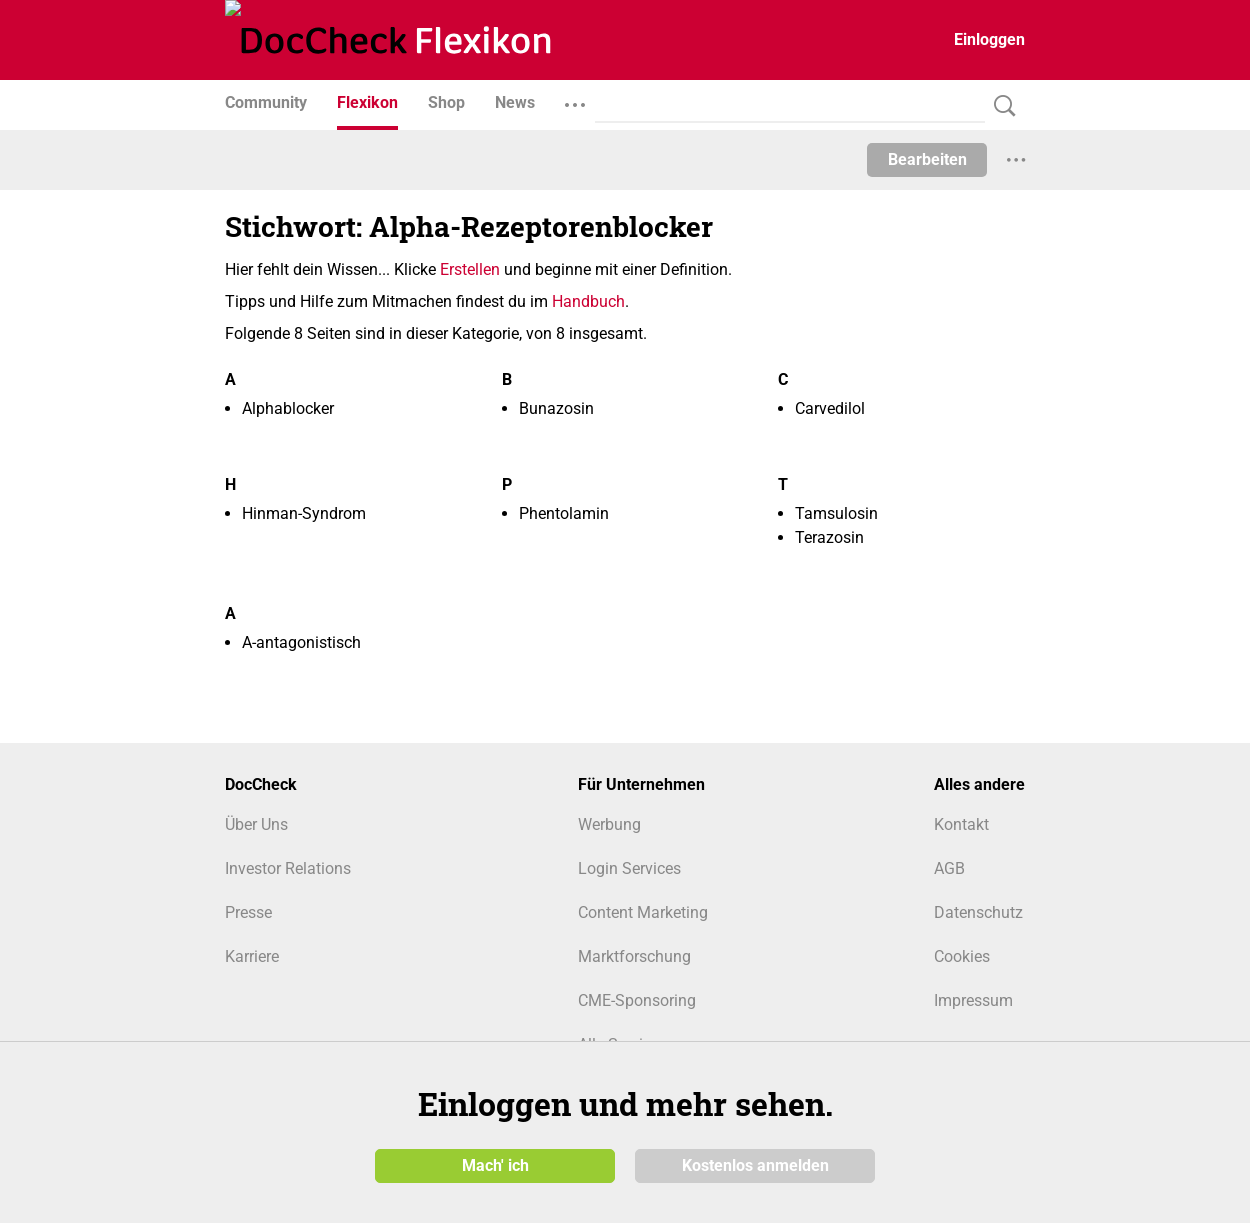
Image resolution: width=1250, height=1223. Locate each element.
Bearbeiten (927, 159)
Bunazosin (556, 408)
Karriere (252, 956)
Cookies (962, 956)
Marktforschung (634, 956)
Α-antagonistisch (301, 642)
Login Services (629, 868)
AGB (949, 868)
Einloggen (989, 39)
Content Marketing (643, 912)
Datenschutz (978, 912)
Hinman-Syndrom (304, 513)
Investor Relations (288, 868)
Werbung (609, 824)
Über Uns (256, 824)
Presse (248, 912)
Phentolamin (564, 513)
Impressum (973, 1000)
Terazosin (829, 537)
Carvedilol (830, 408)
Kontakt (961, 824)
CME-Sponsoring (637, 1000)
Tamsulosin (836, 513)
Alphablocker (288, 408)
